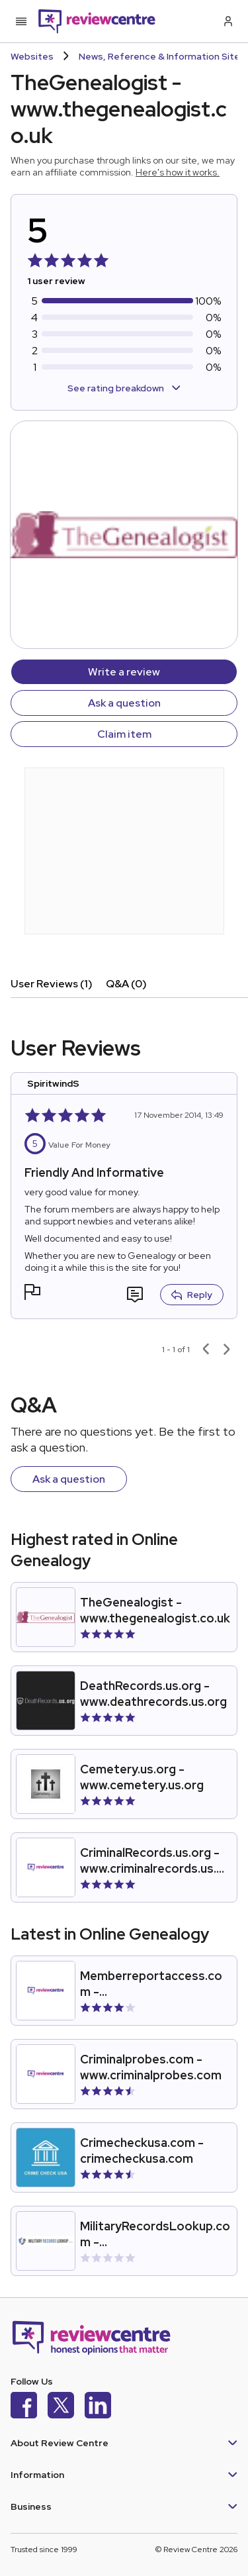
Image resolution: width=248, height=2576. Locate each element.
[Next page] (226, 1349)
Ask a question (124, 703)
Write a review (124, 672)
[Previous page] (205, 1349)
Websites (32, 56)
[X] (61, 2407)
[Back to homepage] (97, 21)
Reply (191, 1295)
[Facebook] (24, 2407)
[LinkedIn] (98, 2407)
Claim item (124, 734)
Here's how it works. (178, 172)
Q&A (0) (126, 984)
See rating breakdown (124, 388)
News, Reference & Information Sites (162, 56)
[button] (32, 1293)
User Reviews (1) (52, 984)
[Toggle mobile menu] (21, 21)
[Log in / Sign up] (226, 21)
